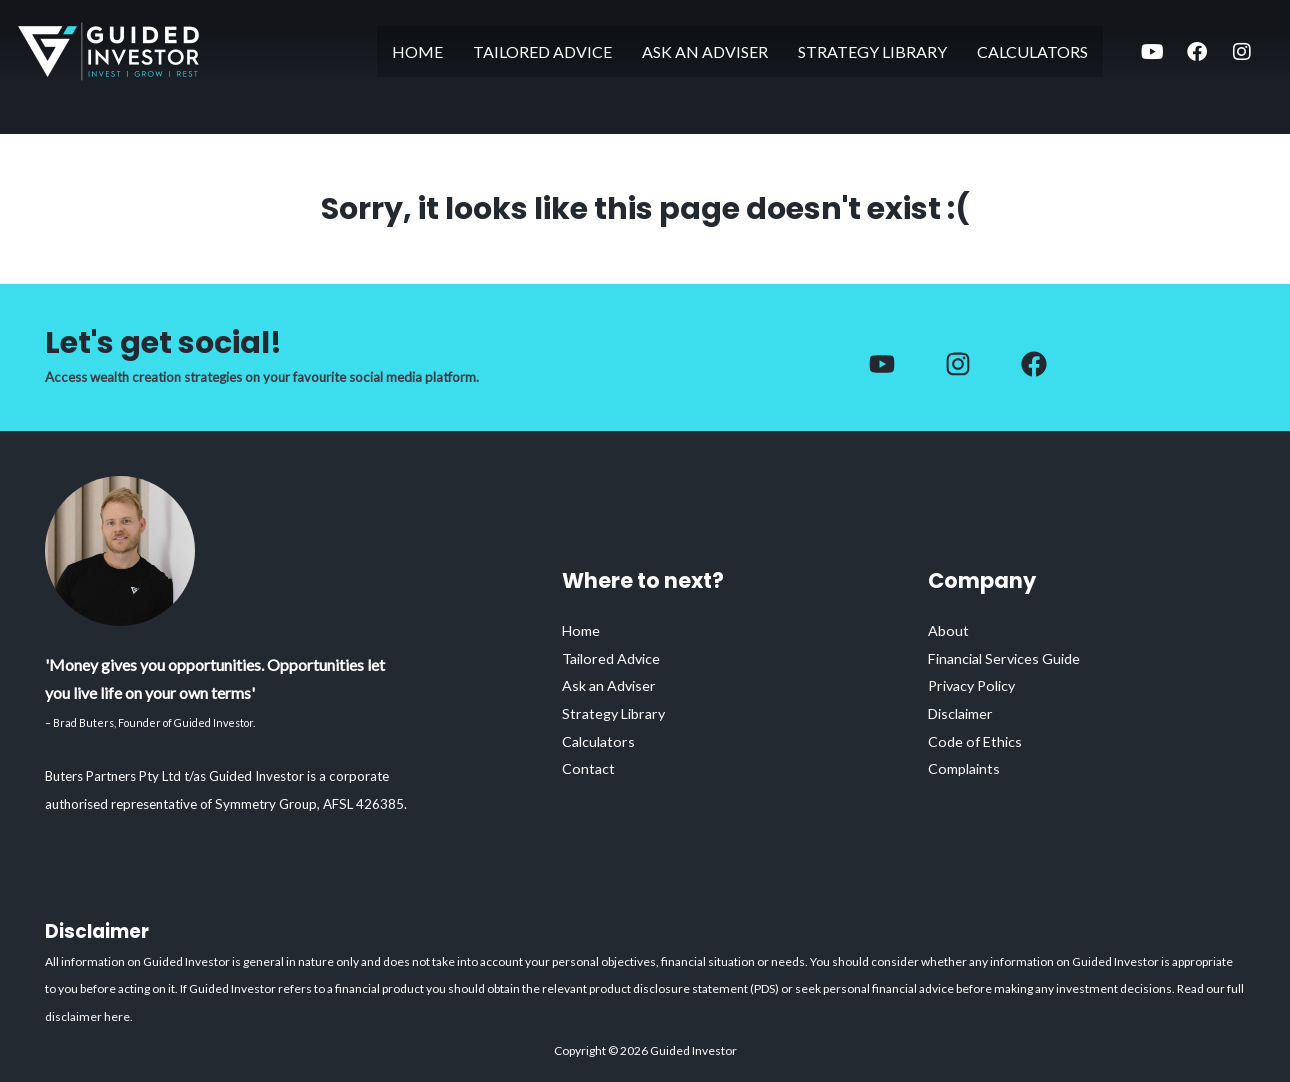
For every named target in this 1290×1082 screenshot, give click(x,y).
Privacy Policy (976, 685)
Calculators (1032, 51)
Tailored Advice (542, 51)
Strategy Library (872, 51)
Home (417, 51)
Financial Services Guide (1008, 657)
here (117, 1016)
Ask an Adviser (705, 51)
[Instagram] (958, 364)
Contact (589, 769)
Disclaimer (963, 713)
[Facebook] (882, 364)
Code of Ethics (976, 741)
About (948, 629)
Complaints (965, 769)
